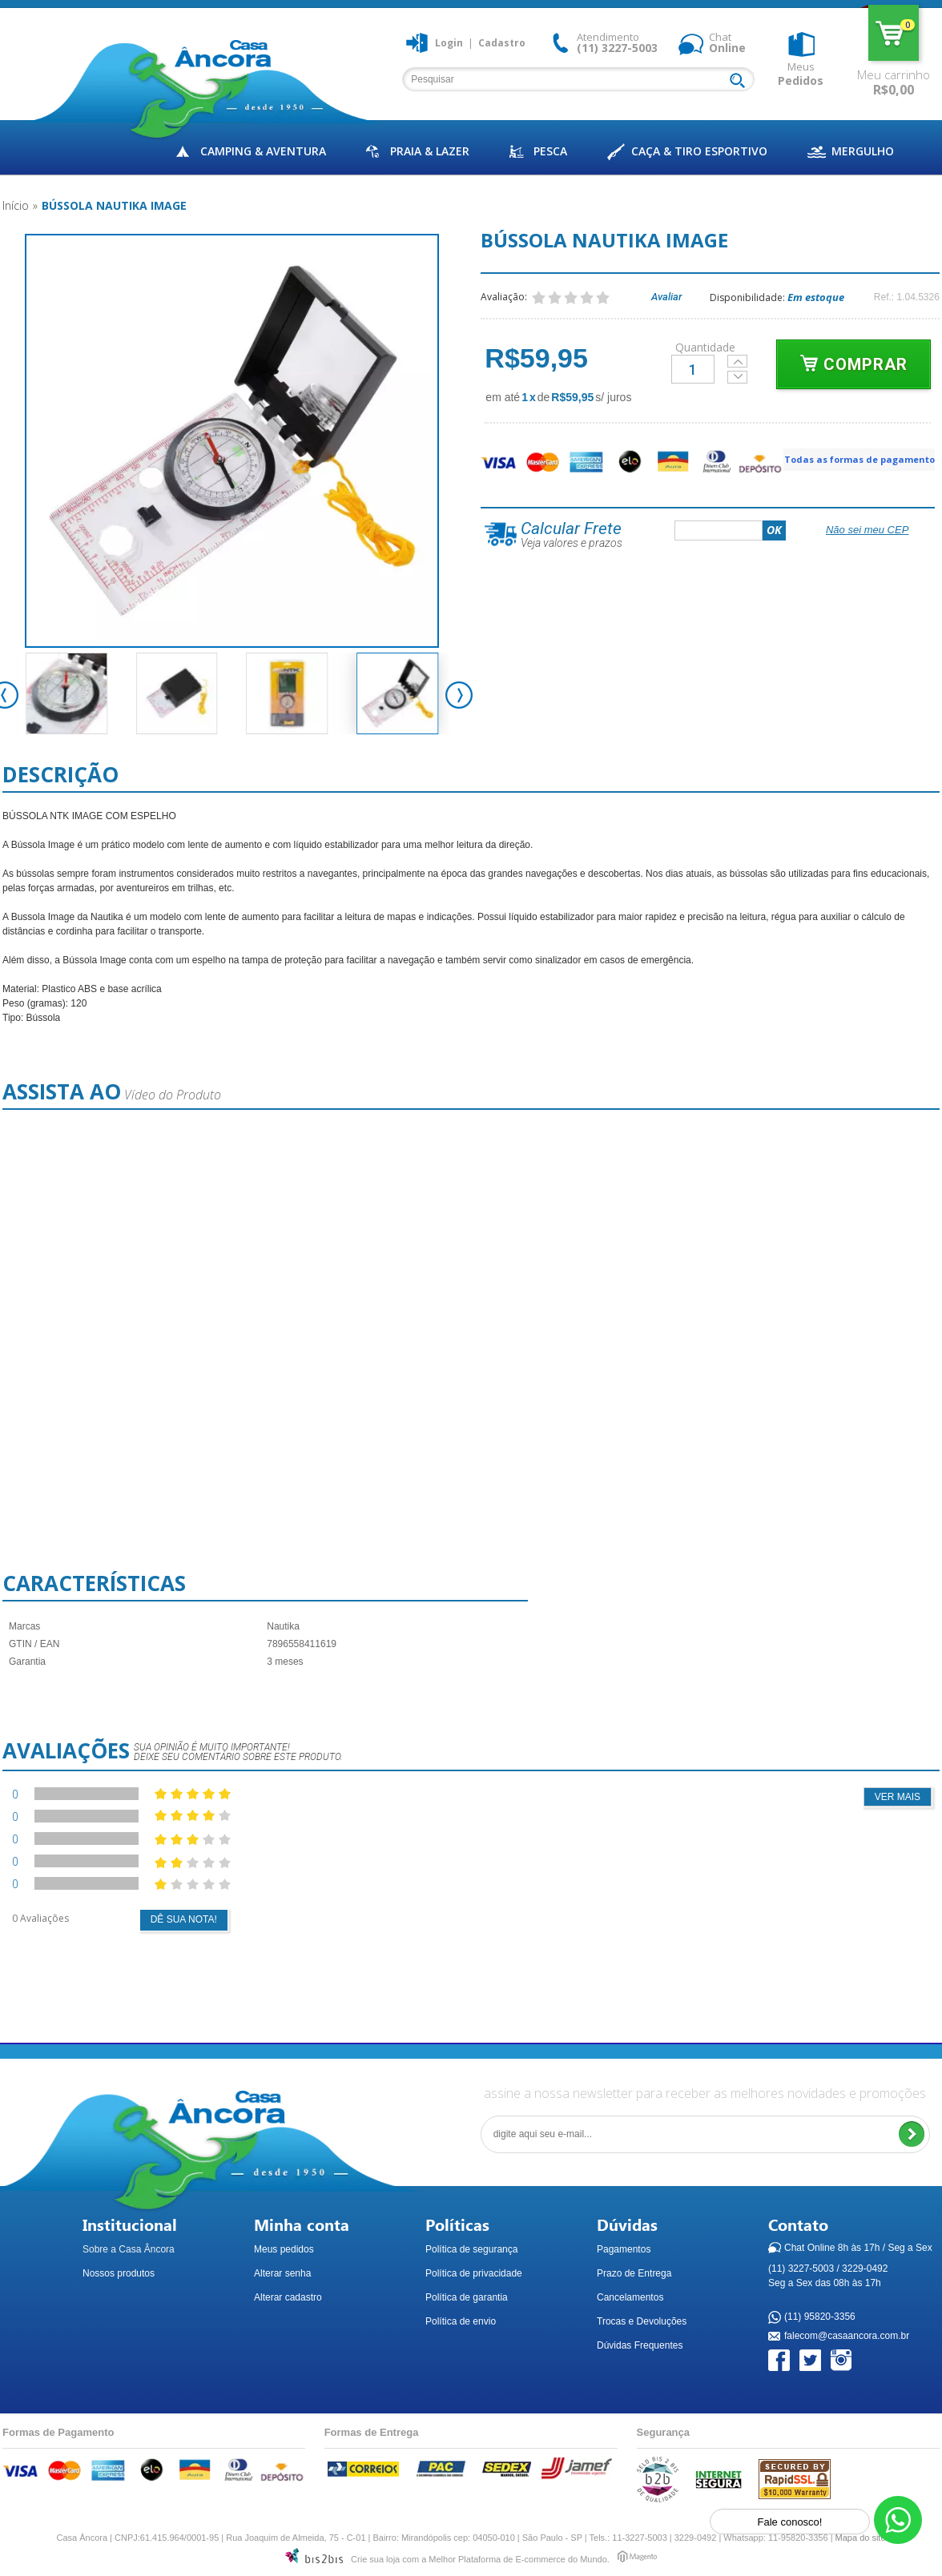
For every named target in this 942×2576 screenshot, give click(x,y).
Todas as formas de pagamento (859, 459)
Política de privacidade (473, 2273)
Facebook (779, 2361)
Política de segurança (471, 2249)
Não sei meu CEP (867, 530)
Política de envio (460, 2321)
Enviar (911, 2134)
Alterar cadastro (288, 2297)
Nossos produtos (119, 2273)
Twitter (811, 2361)
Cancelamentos (630, 2297)
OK (774, 529)
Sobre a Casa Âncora (129, 2249)
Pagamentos (623, 2249)
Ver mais (897, 1796)
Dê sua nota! (184, 1919)
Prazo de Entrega (634, 2273)
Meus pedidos (284, 2249)
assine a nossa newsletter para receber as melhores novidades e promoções (705, 2093)
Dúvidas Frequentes (639, 2345)
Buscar (741, 81)
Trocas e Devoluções (641, 2321)
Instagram (842, 2361)
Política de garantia (466, 2297)
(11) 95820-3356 (819, 2317)
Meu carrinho (893, 33)
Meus (800, 73)
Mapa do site (860, 2537)
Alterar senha (282, 2273)
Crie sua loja (375, 2559)
